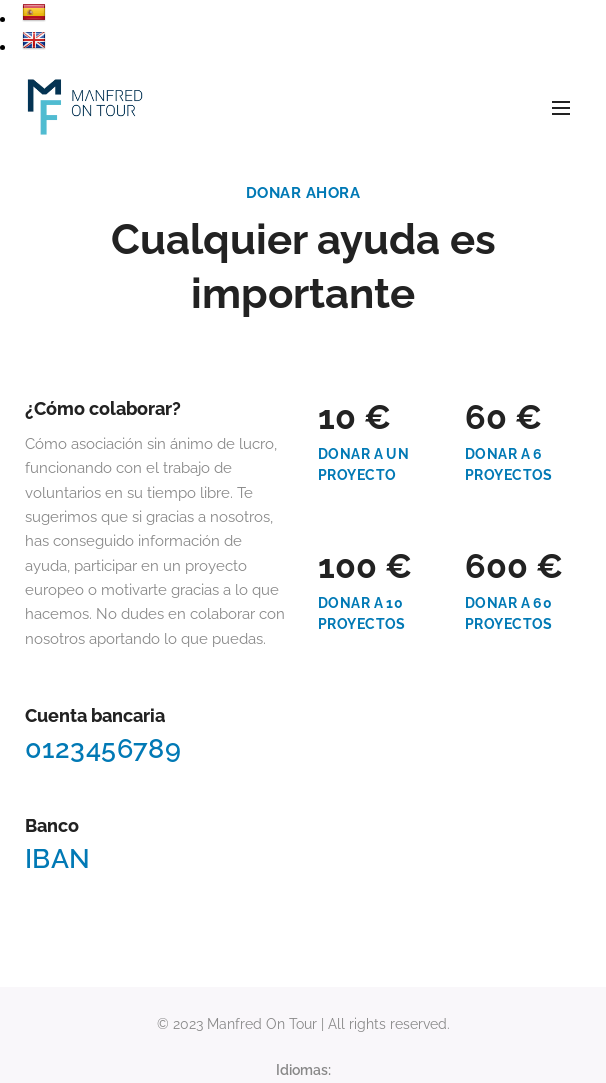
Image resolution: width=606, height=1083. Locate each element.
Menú (561, 108)
